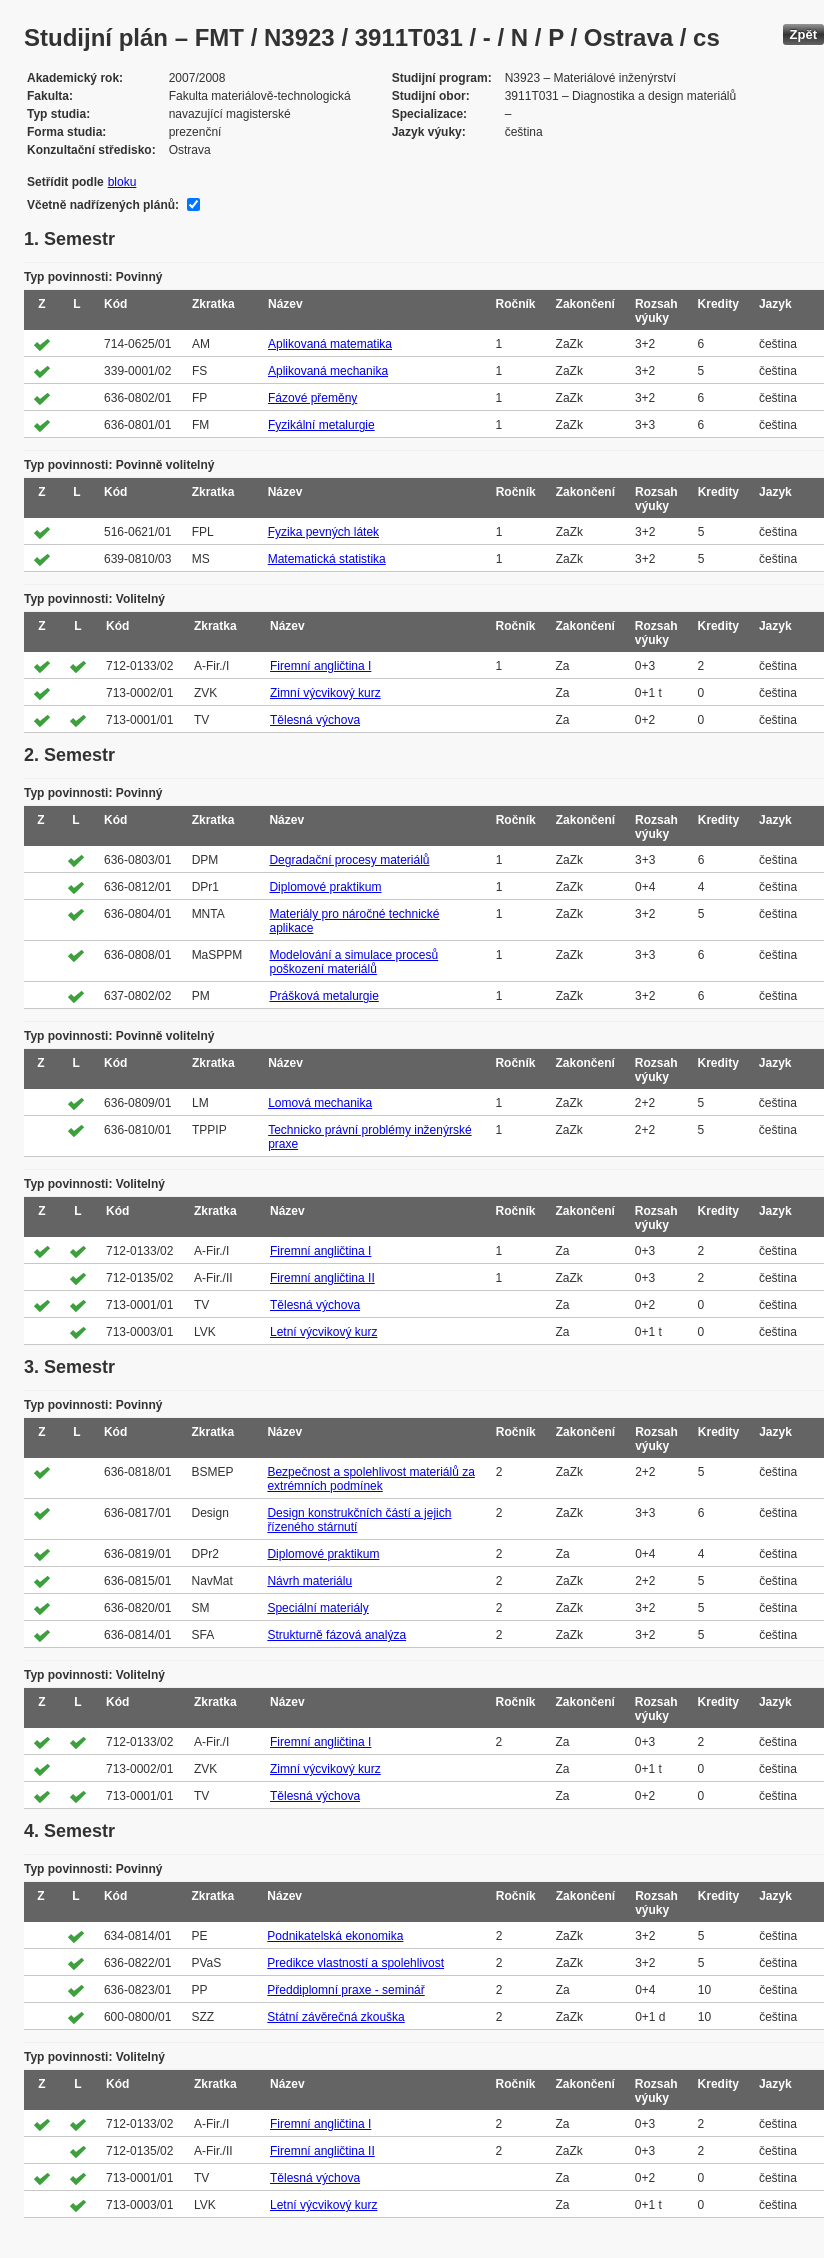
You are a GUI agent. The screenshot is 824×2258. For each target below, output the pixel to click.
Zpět (803, 34)
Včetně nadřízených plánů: (103, 205)
